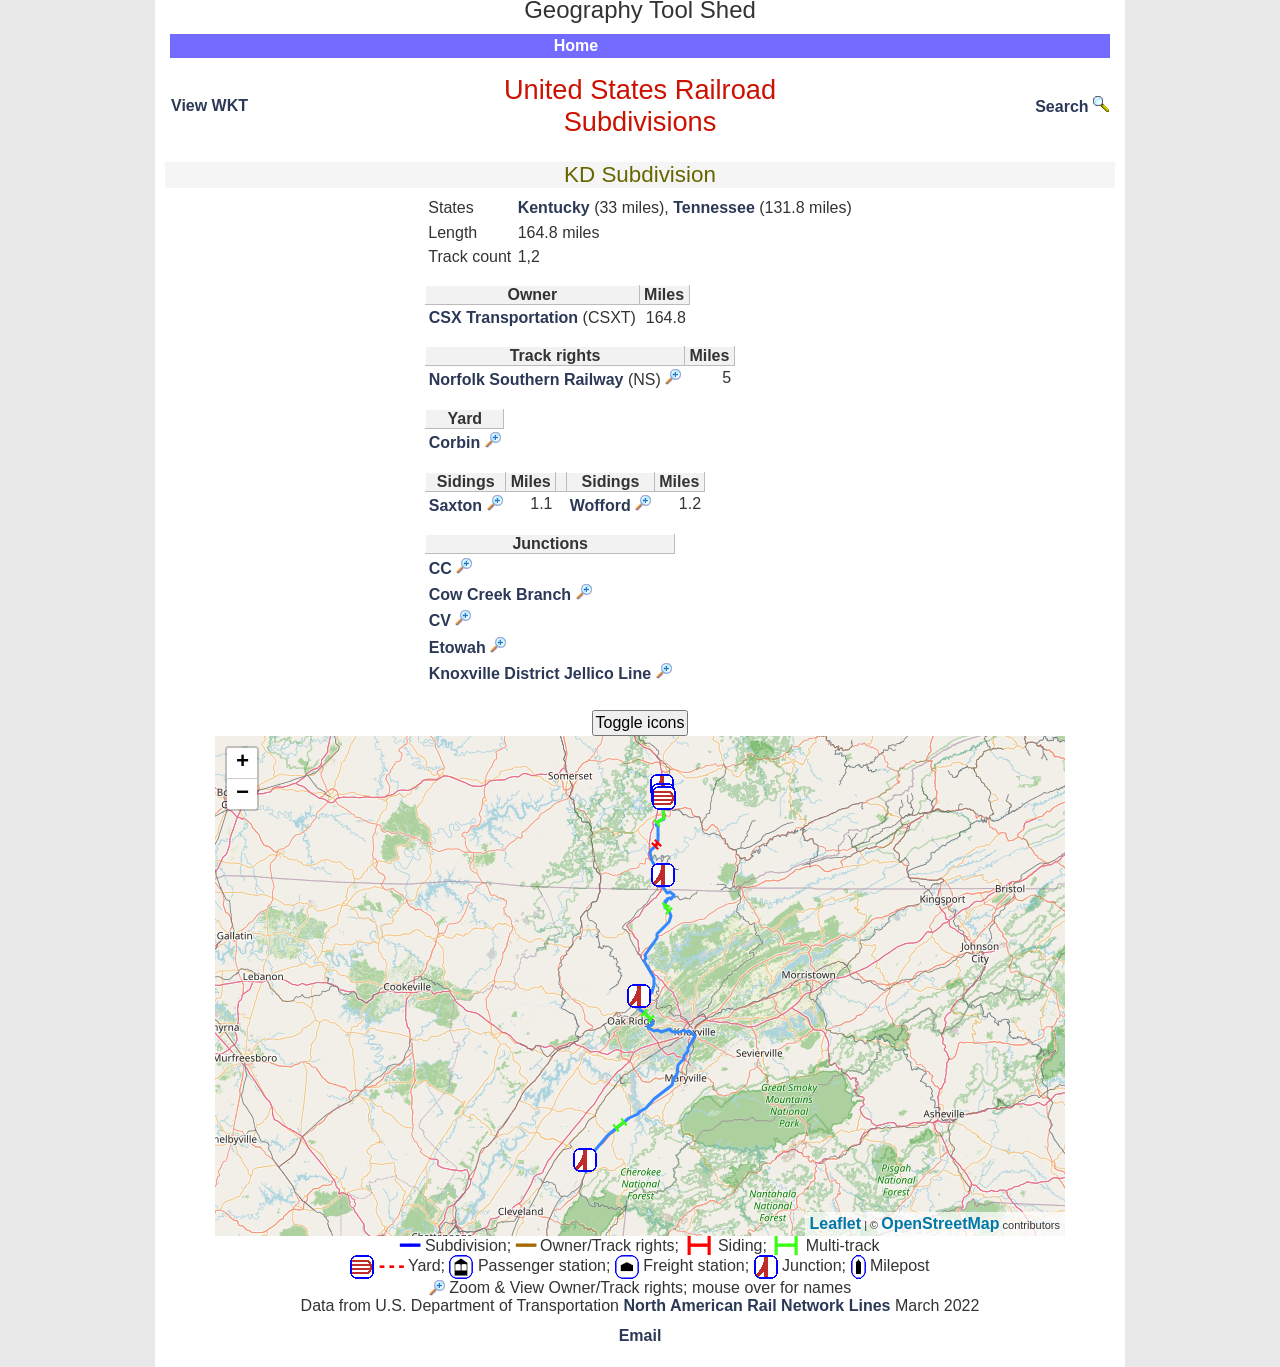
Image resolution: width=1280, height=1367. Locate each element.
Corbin (455, 442)
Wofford (600, 505)
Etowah (457, 647)
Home (576, 45)
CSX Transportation (503, 317)
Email (640, 1335)
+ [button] (242, 763)
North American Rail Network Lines (756, 1305)
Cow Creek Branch (500, 594)
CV (440, 620)
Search (1072, 106)
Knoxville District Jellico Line (540, 673)
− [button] (242, 794)
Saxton (455, 505)
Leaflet (836, 1223)
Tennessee (714, 207)
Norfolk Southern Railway (526, 379)
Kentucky (554, 207)
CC (440, 568)
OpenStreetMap (940, 1223)
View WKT (209, 105)
